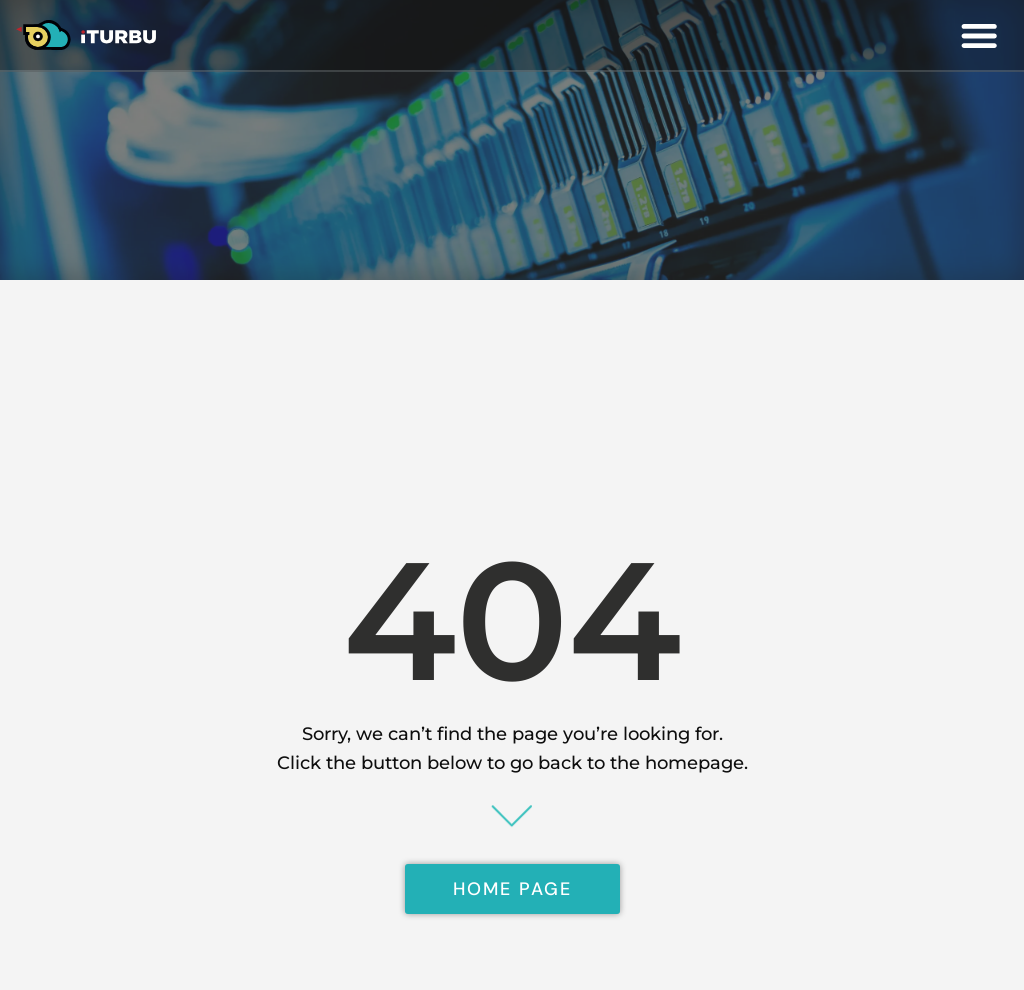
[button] (979, 35)
